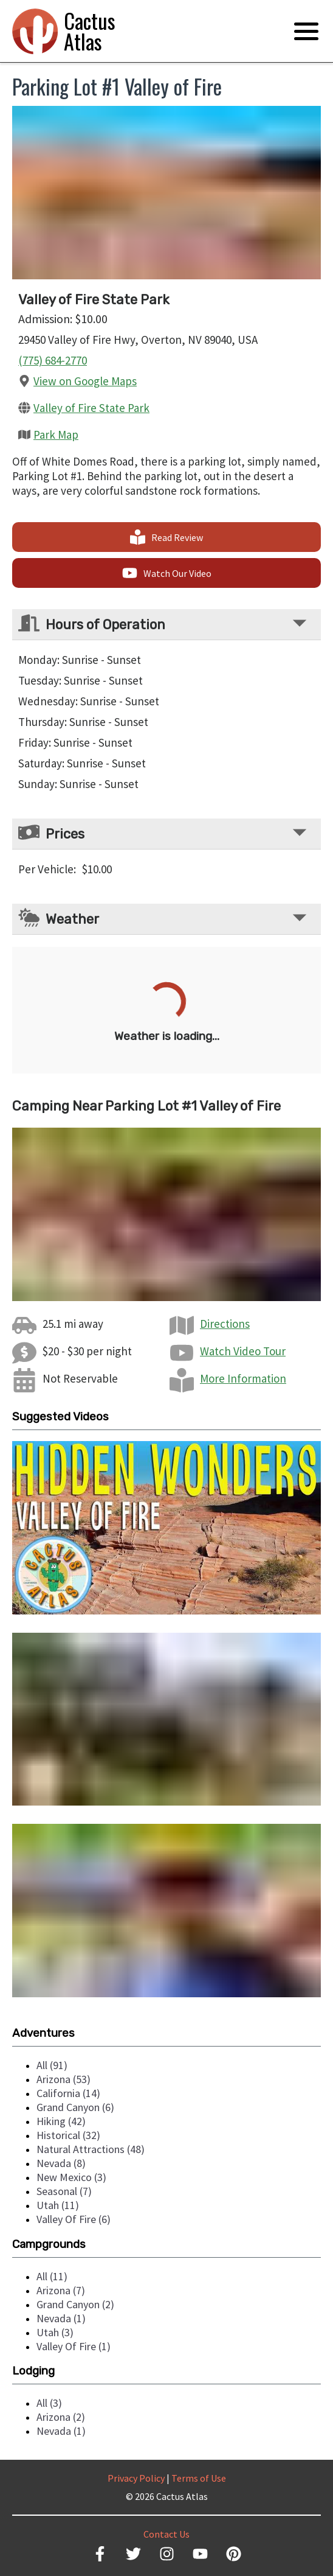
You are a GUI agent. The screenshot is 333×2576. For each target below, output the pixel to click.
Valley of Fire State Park (91, 407)
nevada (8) (61, 2163)
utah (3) (55, 2332)
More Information (243, 1378)
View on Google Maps (85, 381)
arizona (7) (60, 2290)
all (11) (51, 2276)
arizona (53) (63, 2079)
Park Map (55, 434)
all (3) (49, 2403)
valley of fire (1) (73, 2346)
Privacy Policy (136, 2478)
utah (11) (57, 2205)
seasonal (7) (64, 2191)
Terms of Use (198, 2478)
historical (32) (68, 2135)
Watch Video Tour (243, 1351)
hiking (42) (61, 2121)
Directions (225, 1323)
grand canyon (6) (75, 2107)
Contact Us (166, 2534)
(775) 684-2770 (52, 360)
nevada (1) (61, 2318)
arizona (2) (60, 2417)
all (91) (51, 2065)
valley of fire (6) (73, 2219)
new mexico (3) (71, 2177)
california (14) (68, 2093)
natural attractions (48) (90, 2149)
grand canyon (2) (75, 2304)
